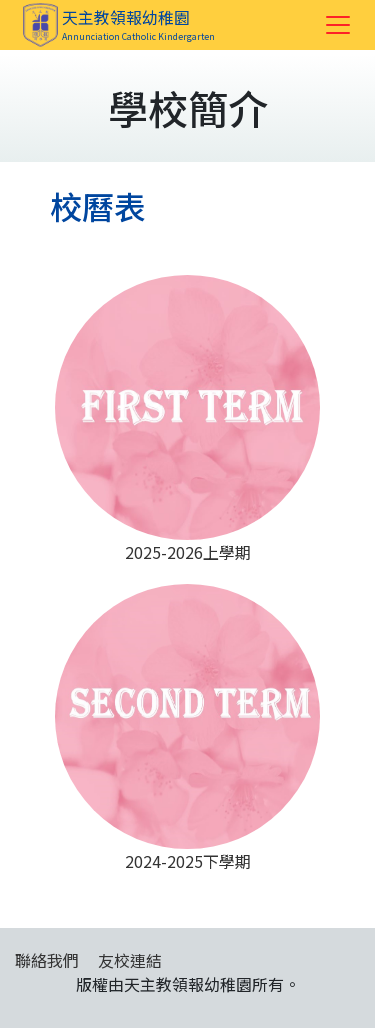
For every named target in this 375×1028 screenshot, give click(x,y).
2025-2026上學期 (187, 419)
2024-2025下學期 (187, 728)
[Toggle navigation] (338, 25)
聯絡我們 (47, 960)
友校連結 (130, 960)
